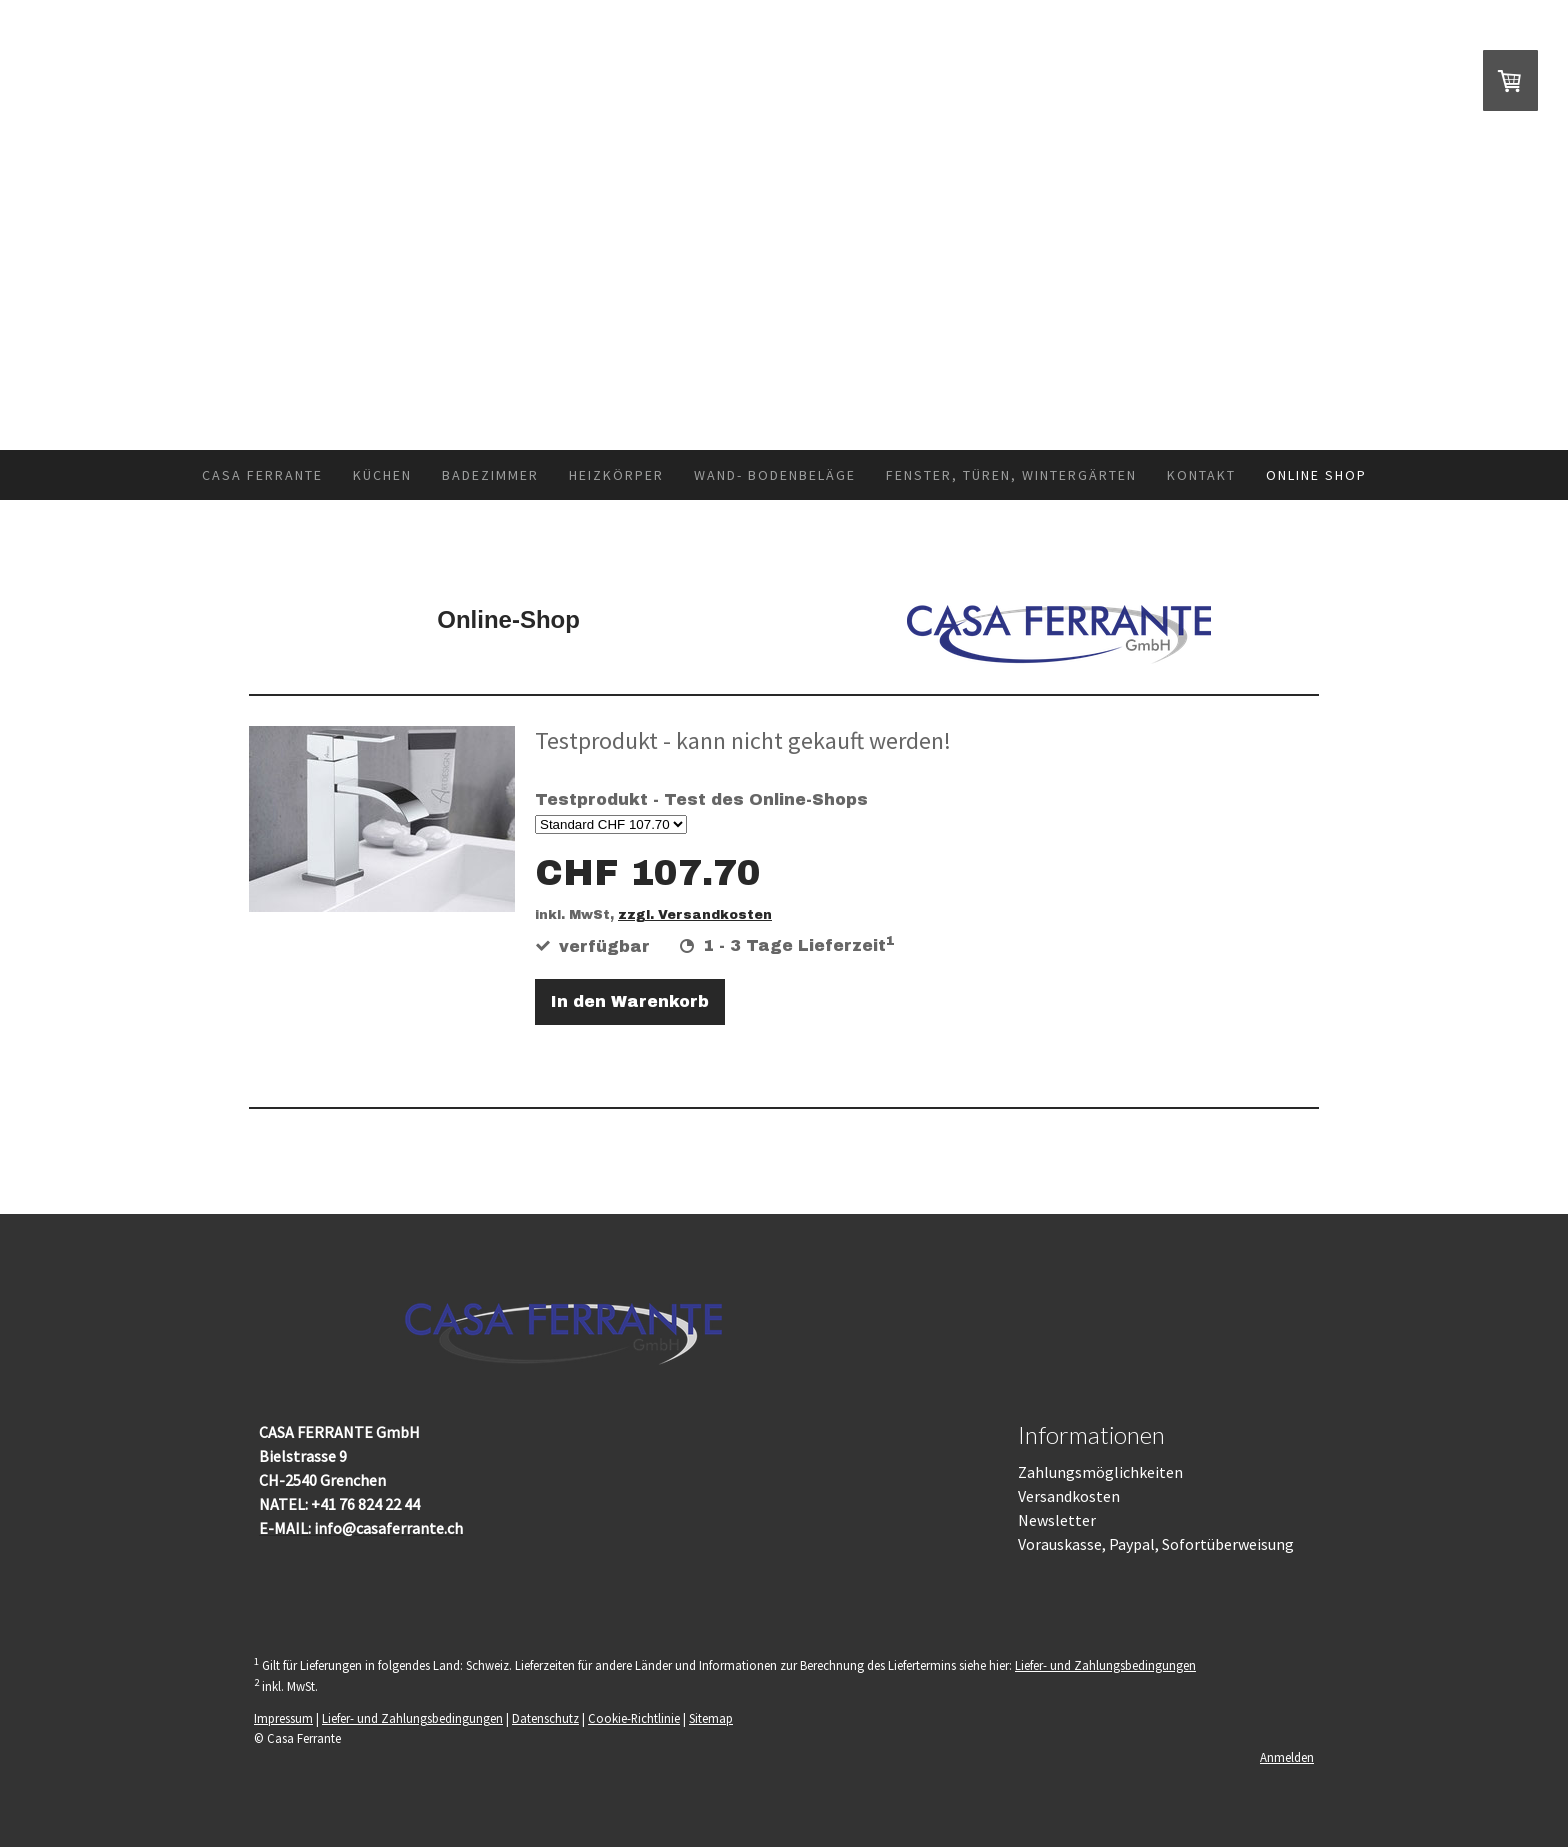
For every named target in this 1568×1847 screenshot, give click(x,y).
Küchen (382, 475)
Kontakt (1201, 475)
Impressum (283, 1718)
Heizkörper (616, 475)
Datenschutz (545, 1718)
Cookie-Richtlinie (634, 1718)
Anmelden (1287, 1757)
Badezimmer (490, 475)
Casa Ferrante (262, 475)
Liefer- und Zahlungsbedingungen (1105, 1665)
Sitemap (711, 1718)
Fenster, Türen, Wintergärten (1011, 475)
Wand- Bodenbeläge (775, 475)
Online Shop (1316, 475)
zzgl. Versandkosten (695, 915)
